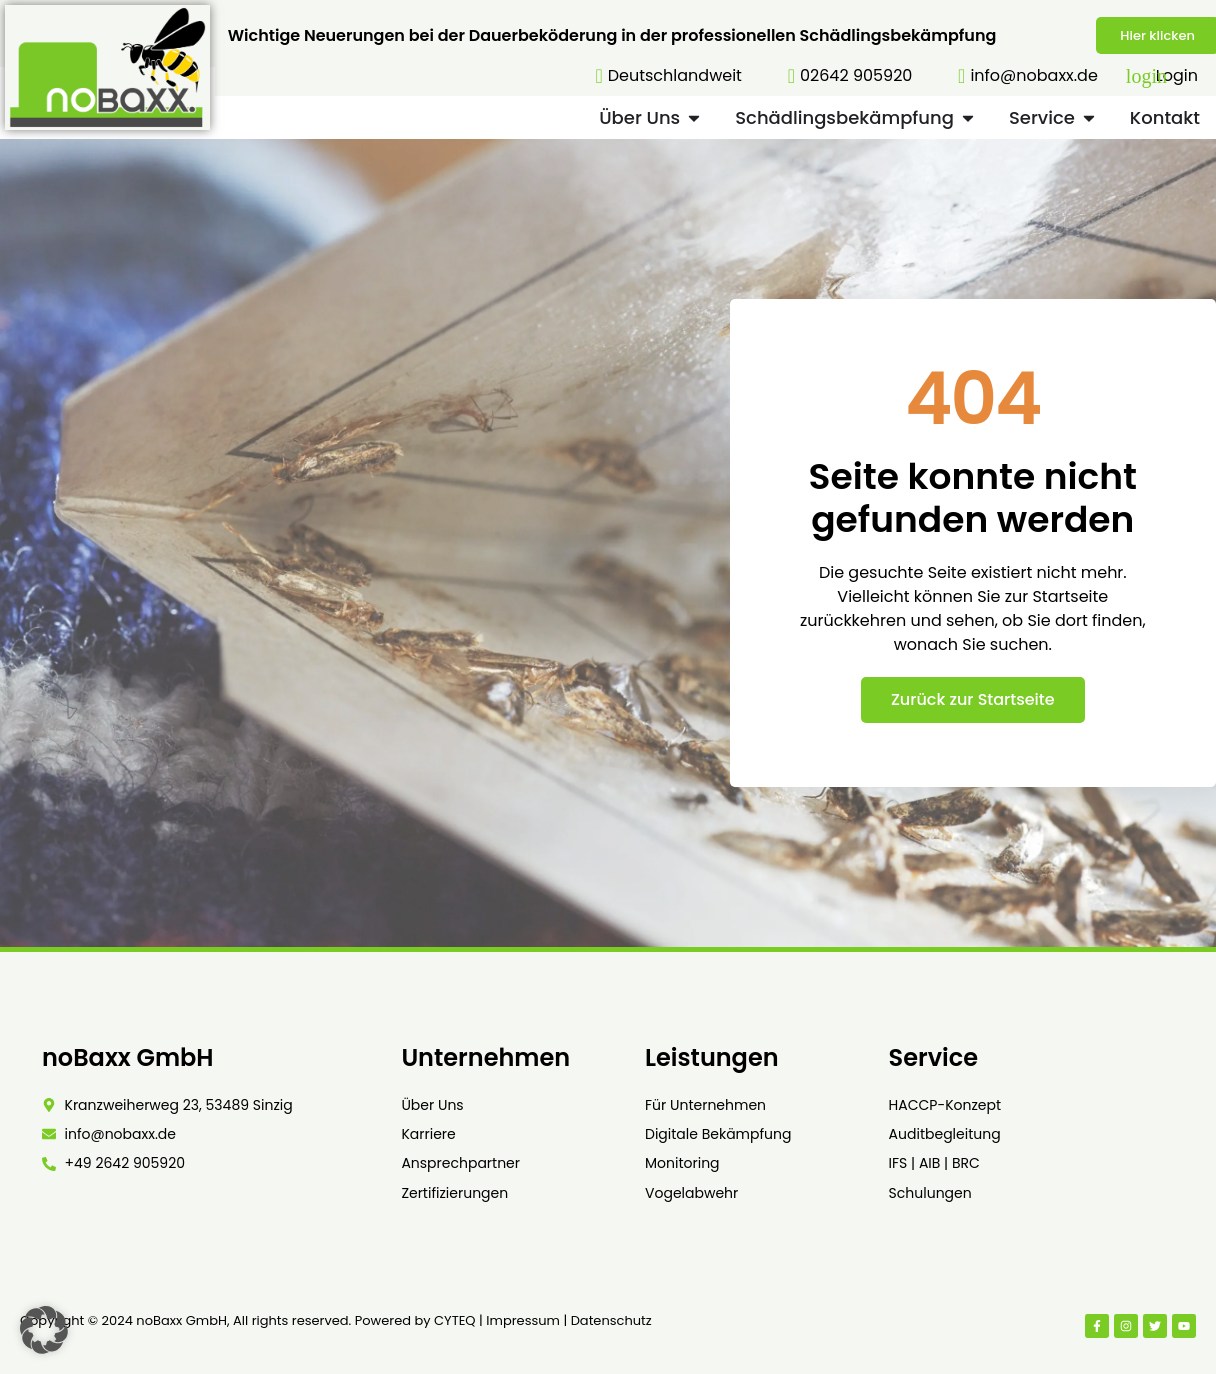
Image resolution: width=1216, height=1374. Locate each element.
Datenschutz (611, 1320)
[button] (44, 1330)
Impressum (523, 1320)
